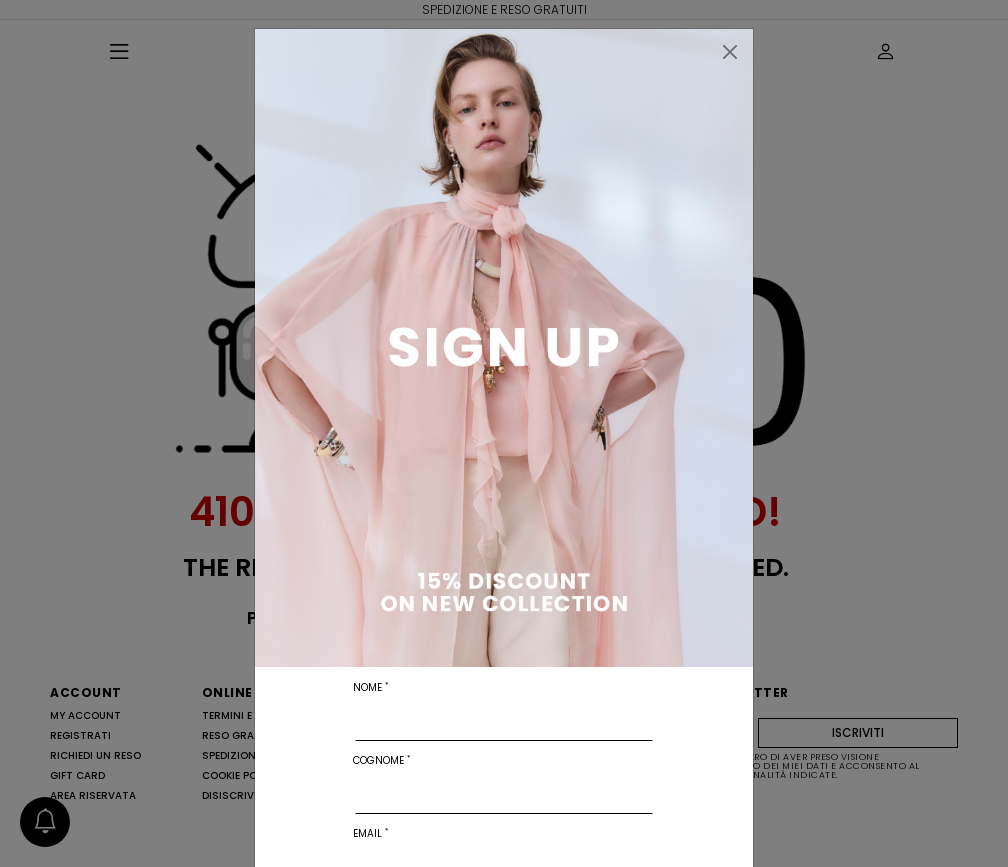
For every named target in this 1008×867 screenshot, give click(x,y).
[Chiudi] (730, 52)
